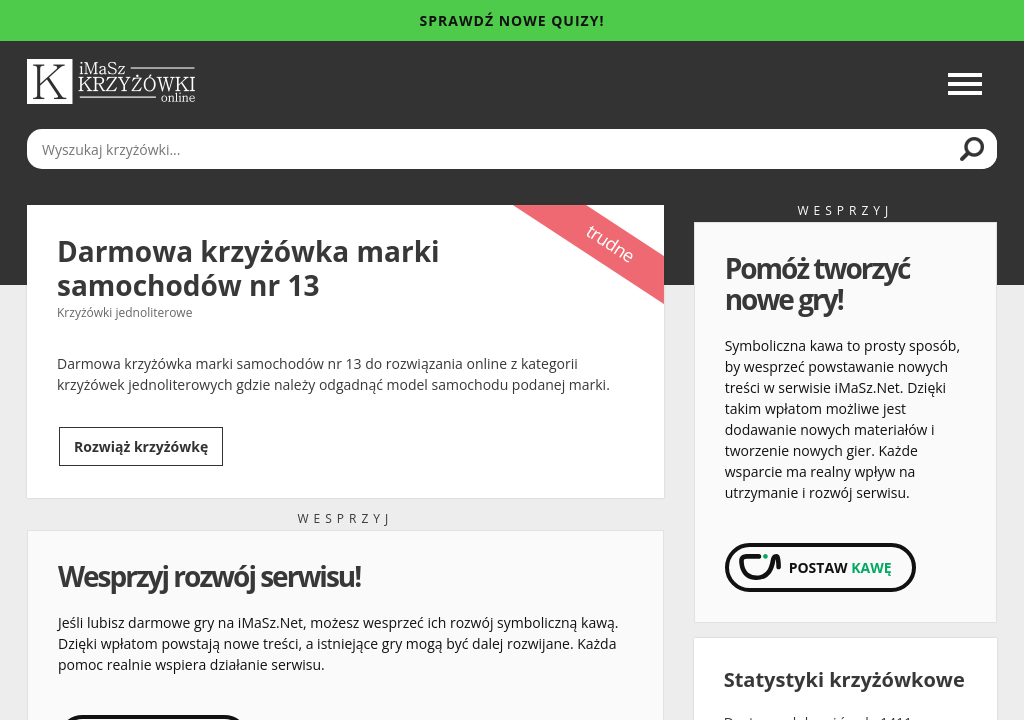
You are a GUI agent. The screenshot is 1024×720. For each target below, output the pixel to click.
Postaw (840, 567)
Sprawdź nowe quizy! (512, 20)
